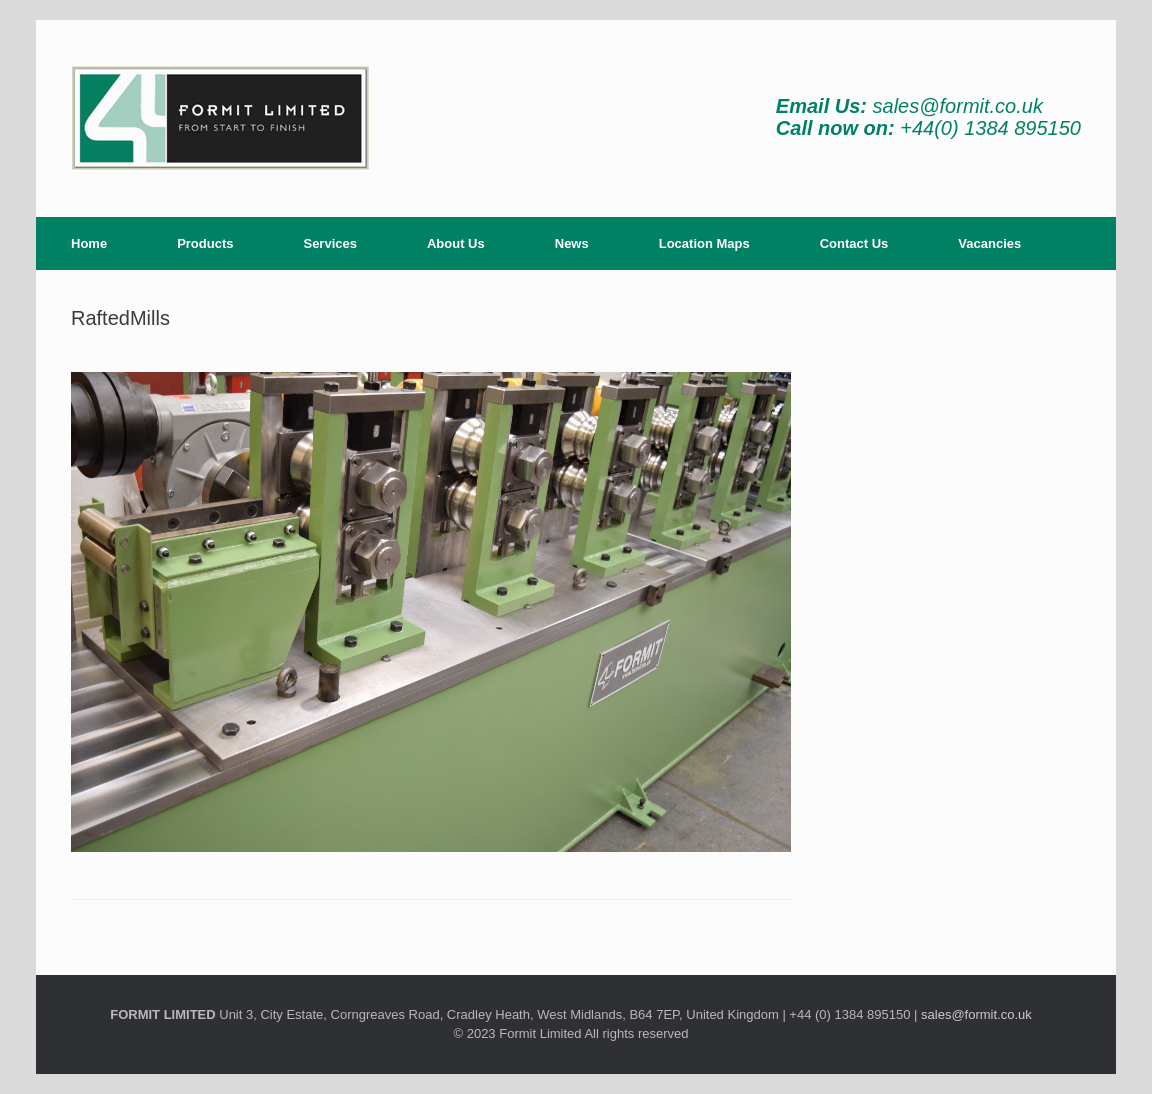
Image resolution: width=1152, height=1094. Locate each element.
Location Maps (704, 243)
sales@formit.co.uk (958, 106)
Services (330, 243)
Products (205, 243)
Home (89, 243)
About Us (456, 243)
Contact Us (854, 243)
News (572, 243)
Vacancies (989, 243)
